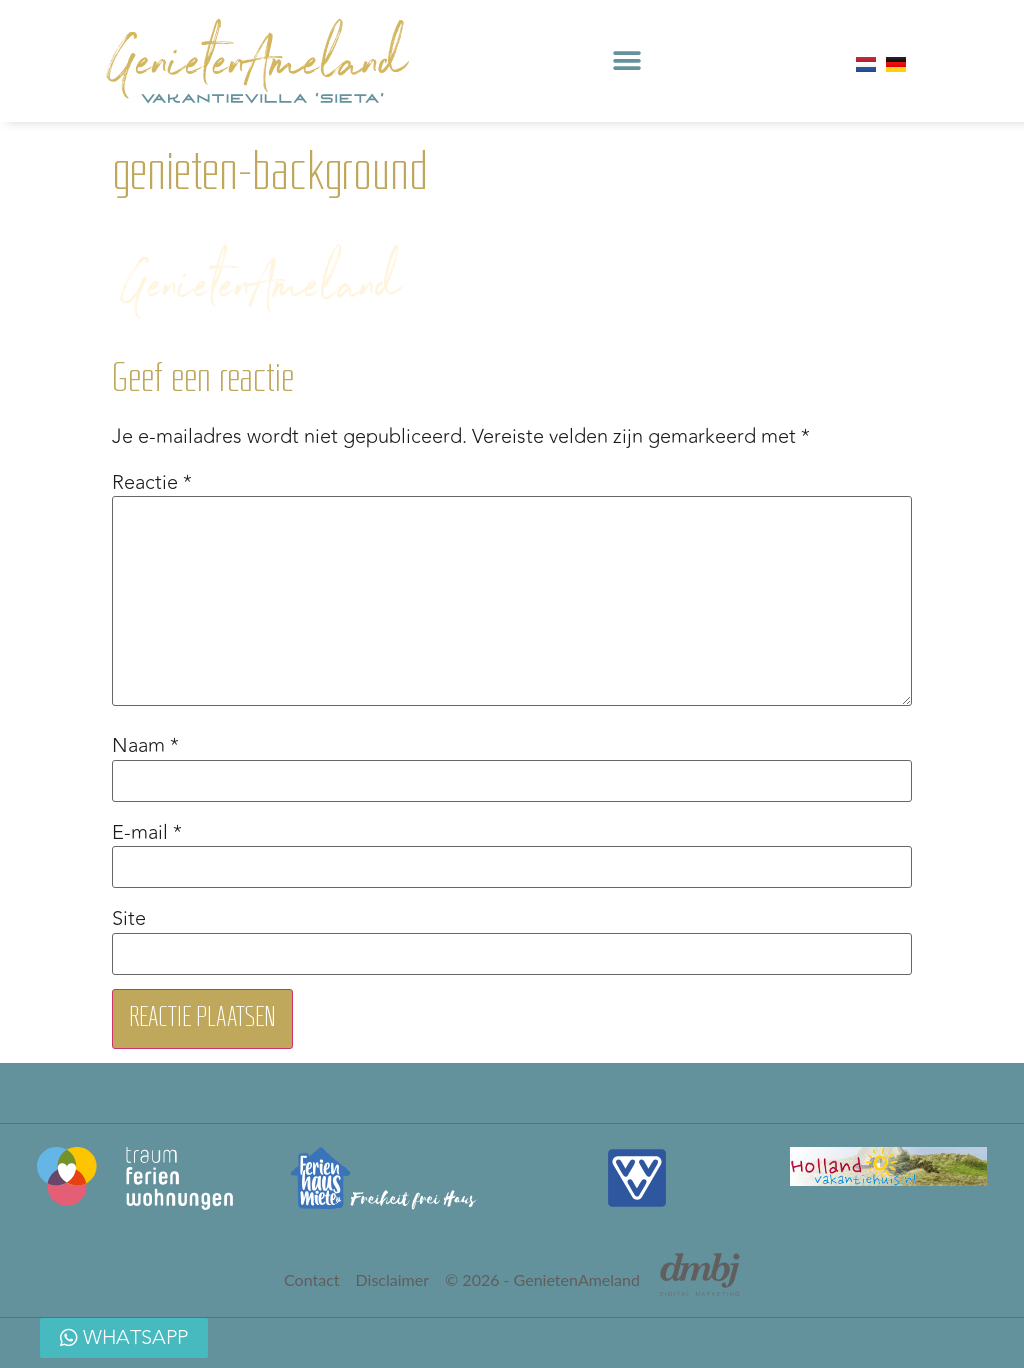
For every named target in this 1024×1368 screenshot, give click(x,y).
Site (129, 919)
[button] (626, 61)
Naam (145, 746)
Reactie (152, 483)
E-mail (147, 833)
